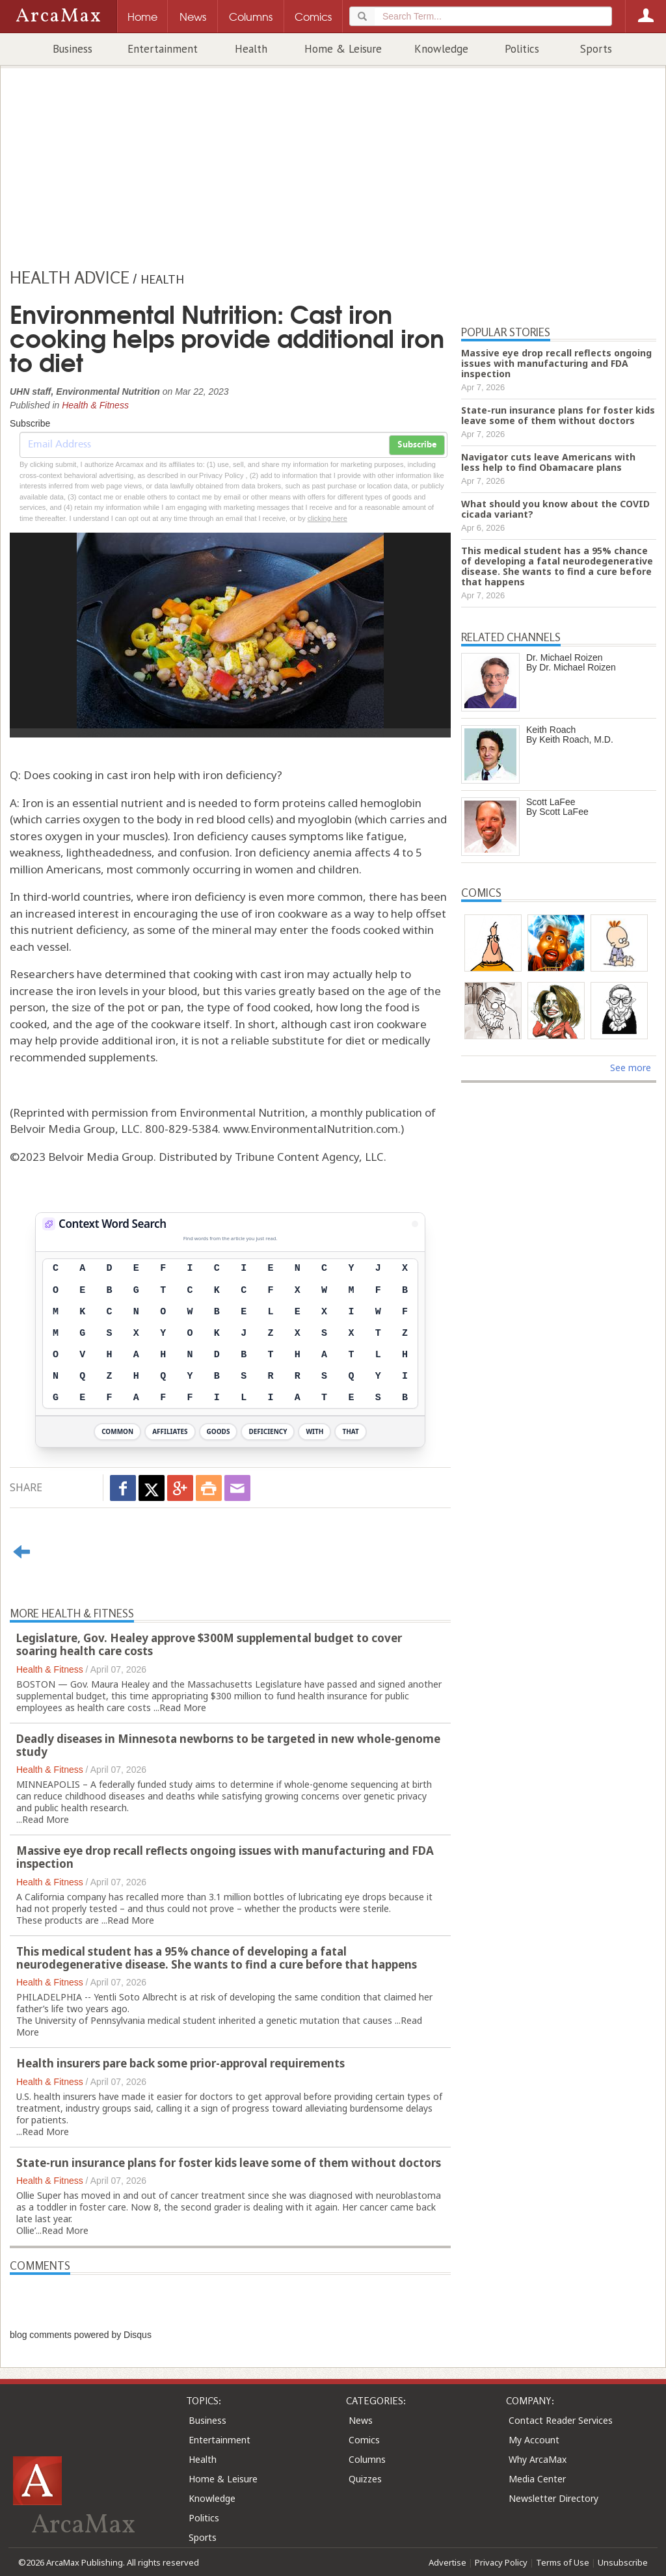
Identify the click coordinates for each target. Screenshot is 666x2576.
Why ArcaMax (537, 2459)
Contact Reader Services (561, 2420)
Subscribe (416, 444)
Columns (367, 2459)
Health (251, 49)
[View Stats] (415, 1224)
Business (72, 49)
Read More (182, 1707)
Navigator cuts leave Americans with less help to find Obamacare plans (548, 462)
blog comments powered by (81, 2335)
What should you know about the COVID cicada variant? (555, 509)
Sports (596, 49)
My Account (534, 2440)
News (361, 2420)
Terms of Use (562, 2562)
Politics (522, 49)
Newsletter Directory (553, 2498)
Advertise (447, 2562)
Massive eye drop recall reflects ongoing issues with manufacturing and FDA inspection (225, 1857)
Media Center (537, 2479)
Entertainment (162, 49)
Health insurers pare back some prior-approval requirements (180, 2063)
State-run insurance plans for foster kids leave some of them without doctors (228, 2162)
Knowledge (441, 49)
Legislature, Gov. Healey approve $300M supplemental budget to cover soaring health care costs (209, 1644)
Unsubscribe (623, 2562)
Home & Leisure (343, 49)
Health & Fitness (95, 405)
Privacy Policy (501, 2562)
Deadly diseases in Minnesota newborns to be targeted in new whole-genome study (228, 1745)
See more (630, 1067)
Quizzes (365, 2479)
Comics (364, 2440)
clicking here (327, 518)
